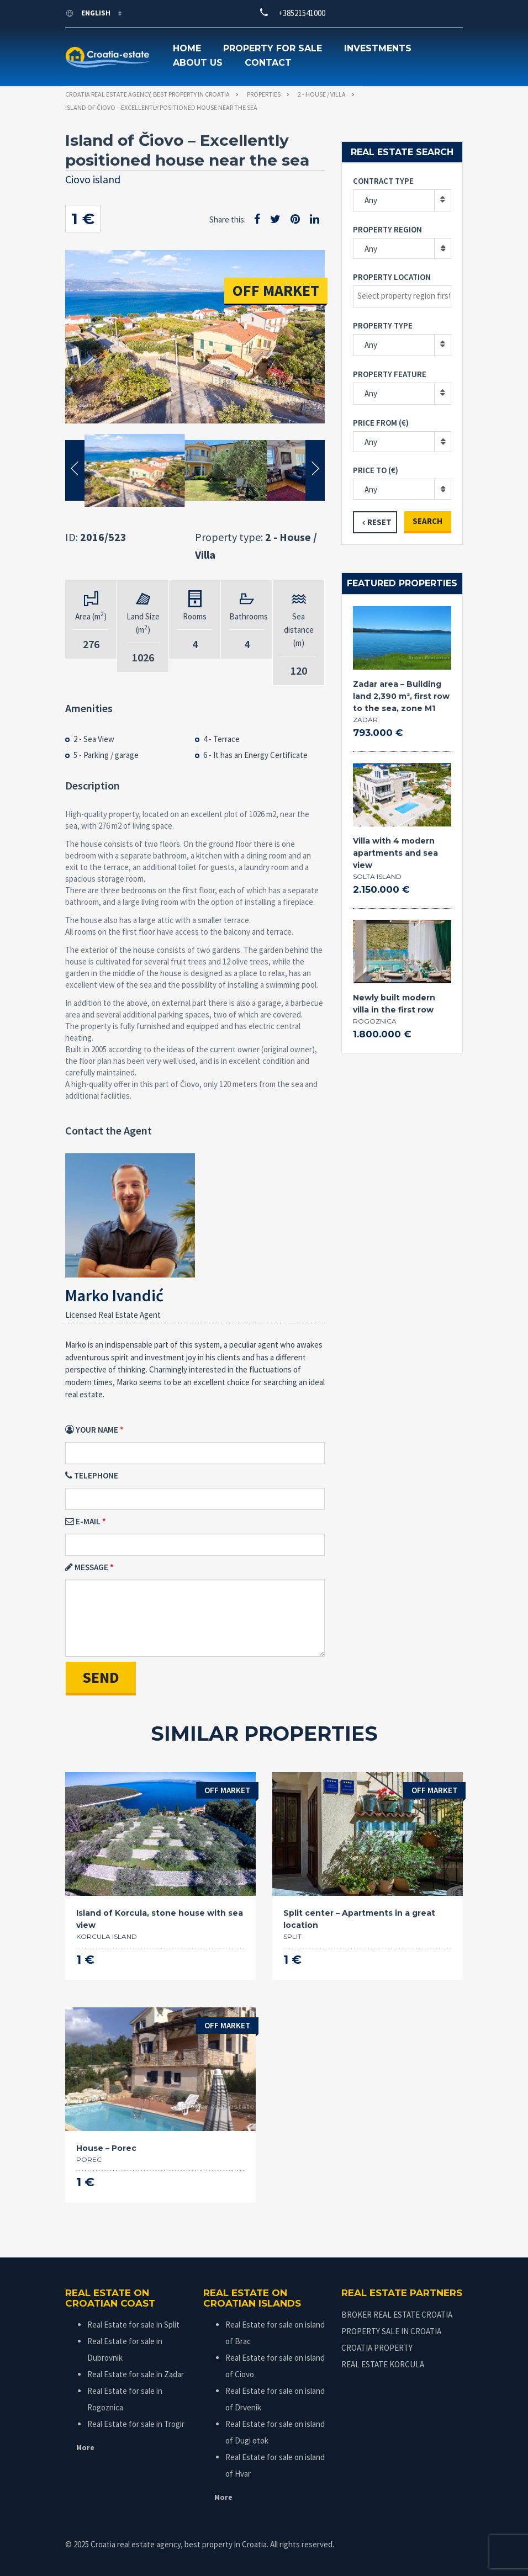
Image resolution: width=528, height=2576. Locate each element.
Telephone (91, 1475)
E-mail (83, 1521)
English (88, 13)
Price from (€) (381, 422)
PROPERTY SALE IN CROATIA (391, 2331)
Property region (387, 229)
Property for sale (272, 48)
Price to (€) (375, 470)
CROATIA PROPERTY (377, 2347)
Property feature (389, 374)
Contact (268, 62)
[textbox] (404, 296)
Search (427, 521)
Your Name (91, 1429)
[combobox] (402, 248)
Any (371, 200)
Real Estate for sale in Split (133, 2324)
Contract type (383, 181)
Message (86, 1567)
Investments (377, 48)
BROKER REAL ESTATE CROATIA (396, 2314)
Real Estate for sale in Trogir (135, 2424)
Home (187, 48)
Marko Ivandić (114, 1295)
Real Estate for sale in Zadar (135, 2374)
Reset (379, 522)
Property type (383, 325)
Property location (392, 277)
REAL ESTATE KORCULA (382, 2364)
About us (198, 62)
